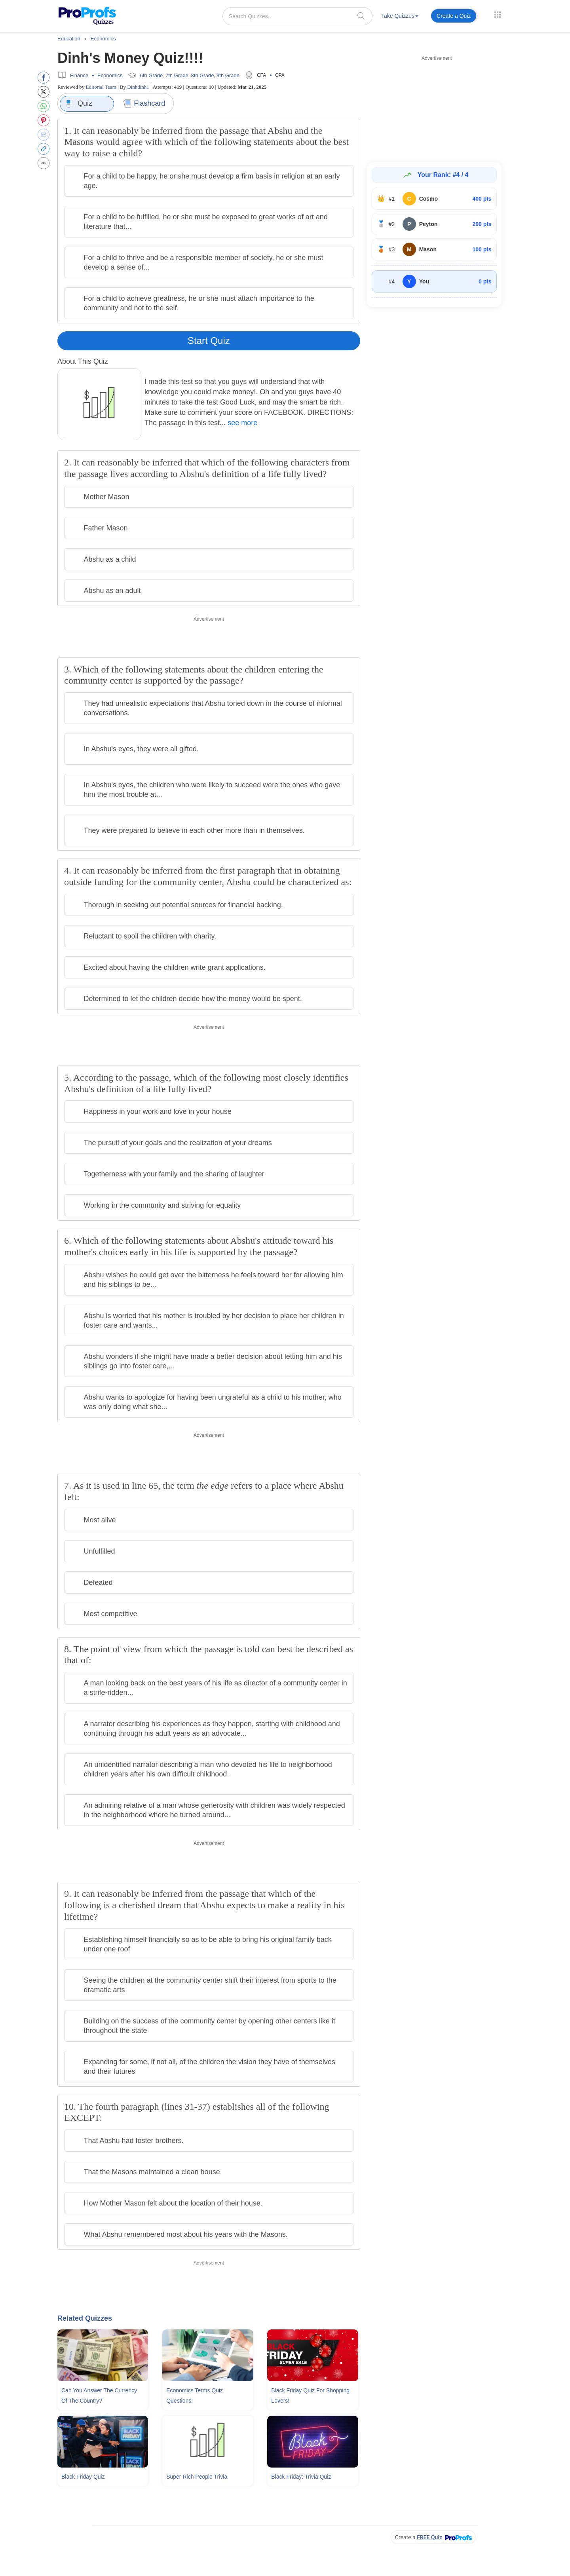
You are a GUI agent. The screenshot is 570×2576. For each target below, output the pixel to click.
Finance (79, 75)
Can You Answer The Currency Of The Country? (99, 2395)
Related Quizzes (84, 2318)
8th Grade (202, 75)
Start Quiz (209, 340)
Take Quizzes (399, 16)
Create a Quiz (454, 16)
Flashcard (144, 103)
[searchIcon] (361, 15)
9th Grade (228, 75)
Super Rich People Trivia (196, 2476)
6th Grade (151, 75)
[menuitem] (399, 17)
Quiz (79, 104)
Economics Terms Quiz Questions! (194, 2395)
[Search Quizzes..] (297, 16)
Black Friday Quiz (83, 2476)
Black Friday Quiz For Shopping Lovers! (310, 2395)
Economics (110, 75)
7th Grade (176, 75)
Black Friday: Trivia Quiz (301, 2476)
